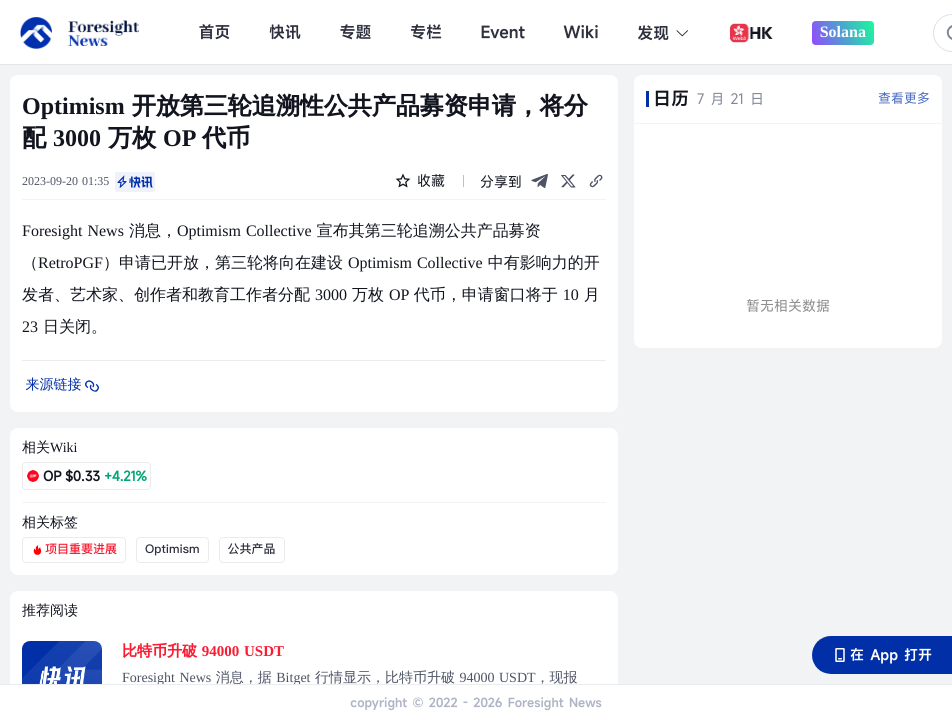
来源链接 (64, 386)
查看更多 (904, 98)
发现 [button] (663, 33)
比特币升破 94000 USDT (203, 652)
